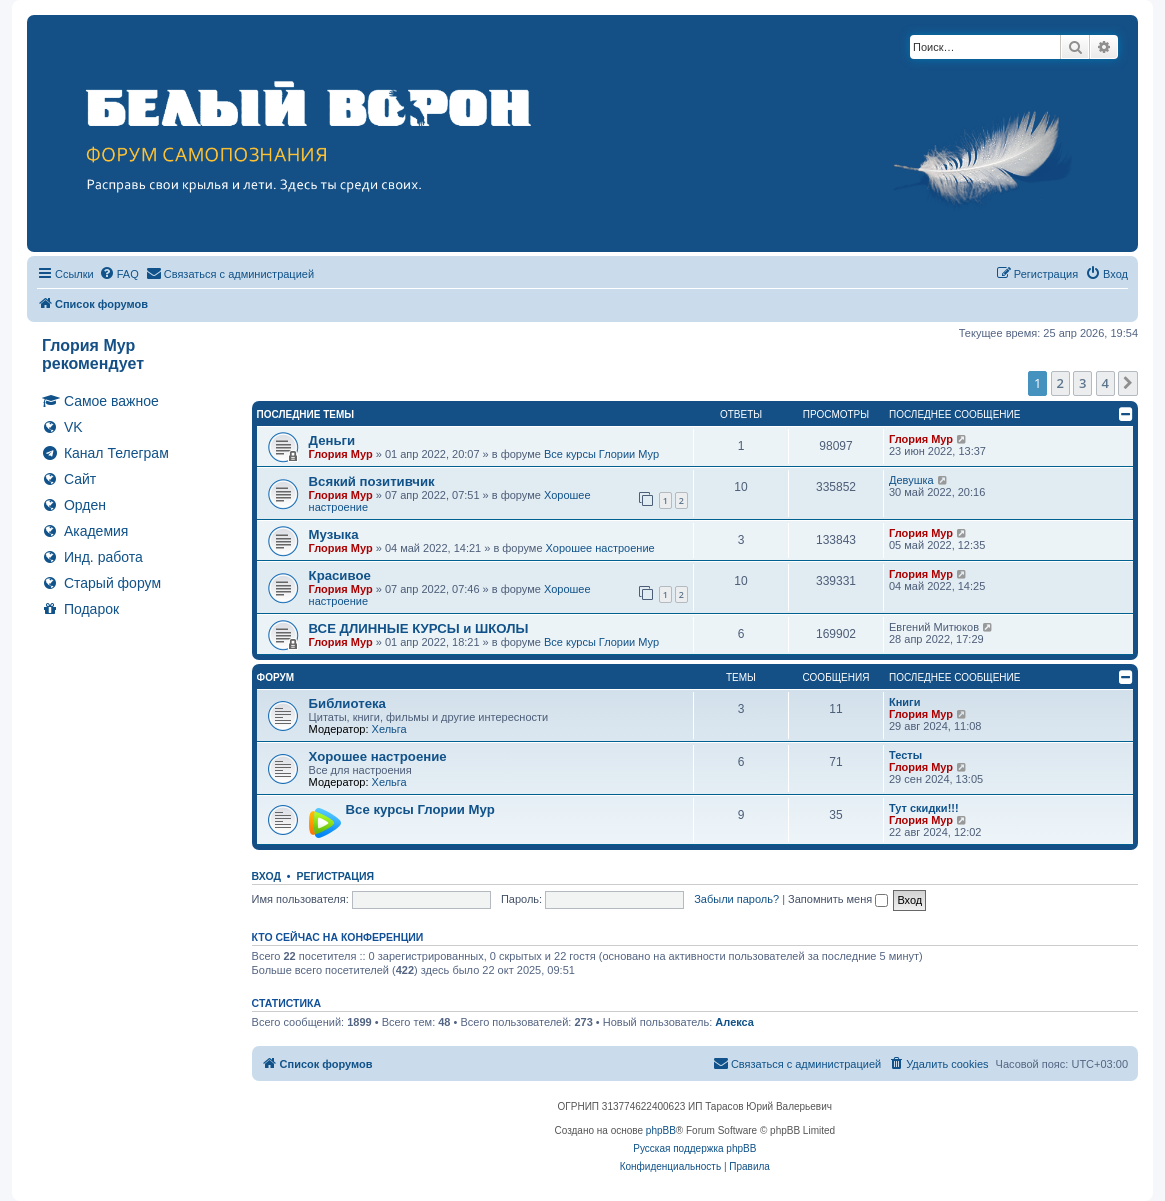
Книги (904, 702)
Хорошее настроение (600, 548)
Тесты (905, 755)
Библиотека (347, 703)
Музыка (334, 534)
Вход (266, 876)
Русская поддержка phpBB (694, 1148)
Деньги (332, 440)
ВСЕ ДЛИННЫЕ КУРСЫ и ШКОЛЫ (419, 628)
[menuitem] (119, 274)
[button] (1128, 383)
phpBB (661, 1130)
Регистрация (335, 876)
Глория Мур (341, 454)
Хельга (389, 729)
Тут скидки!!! (924, 808)
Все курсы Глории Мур (601, 454)
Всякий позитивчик (372, 481)
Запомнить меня (838, 899)
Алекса (734, 1022)
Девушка (911, 480)
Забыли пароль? (736, 899)
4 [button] (1105, 383)
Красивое (340, 575)
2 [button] (1060, 383)
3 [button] (1082, 383)
